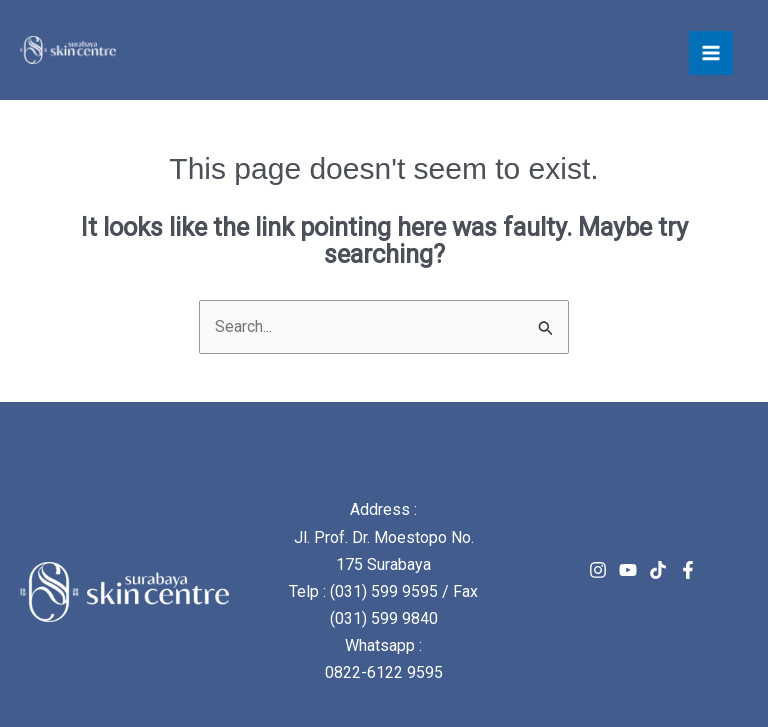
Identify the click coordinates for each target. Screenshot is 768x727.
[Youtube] (628, 570)
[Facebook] (688, 570)
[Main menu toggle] (711, 53)
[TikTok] (658, 570)
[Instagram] (598, 570)
